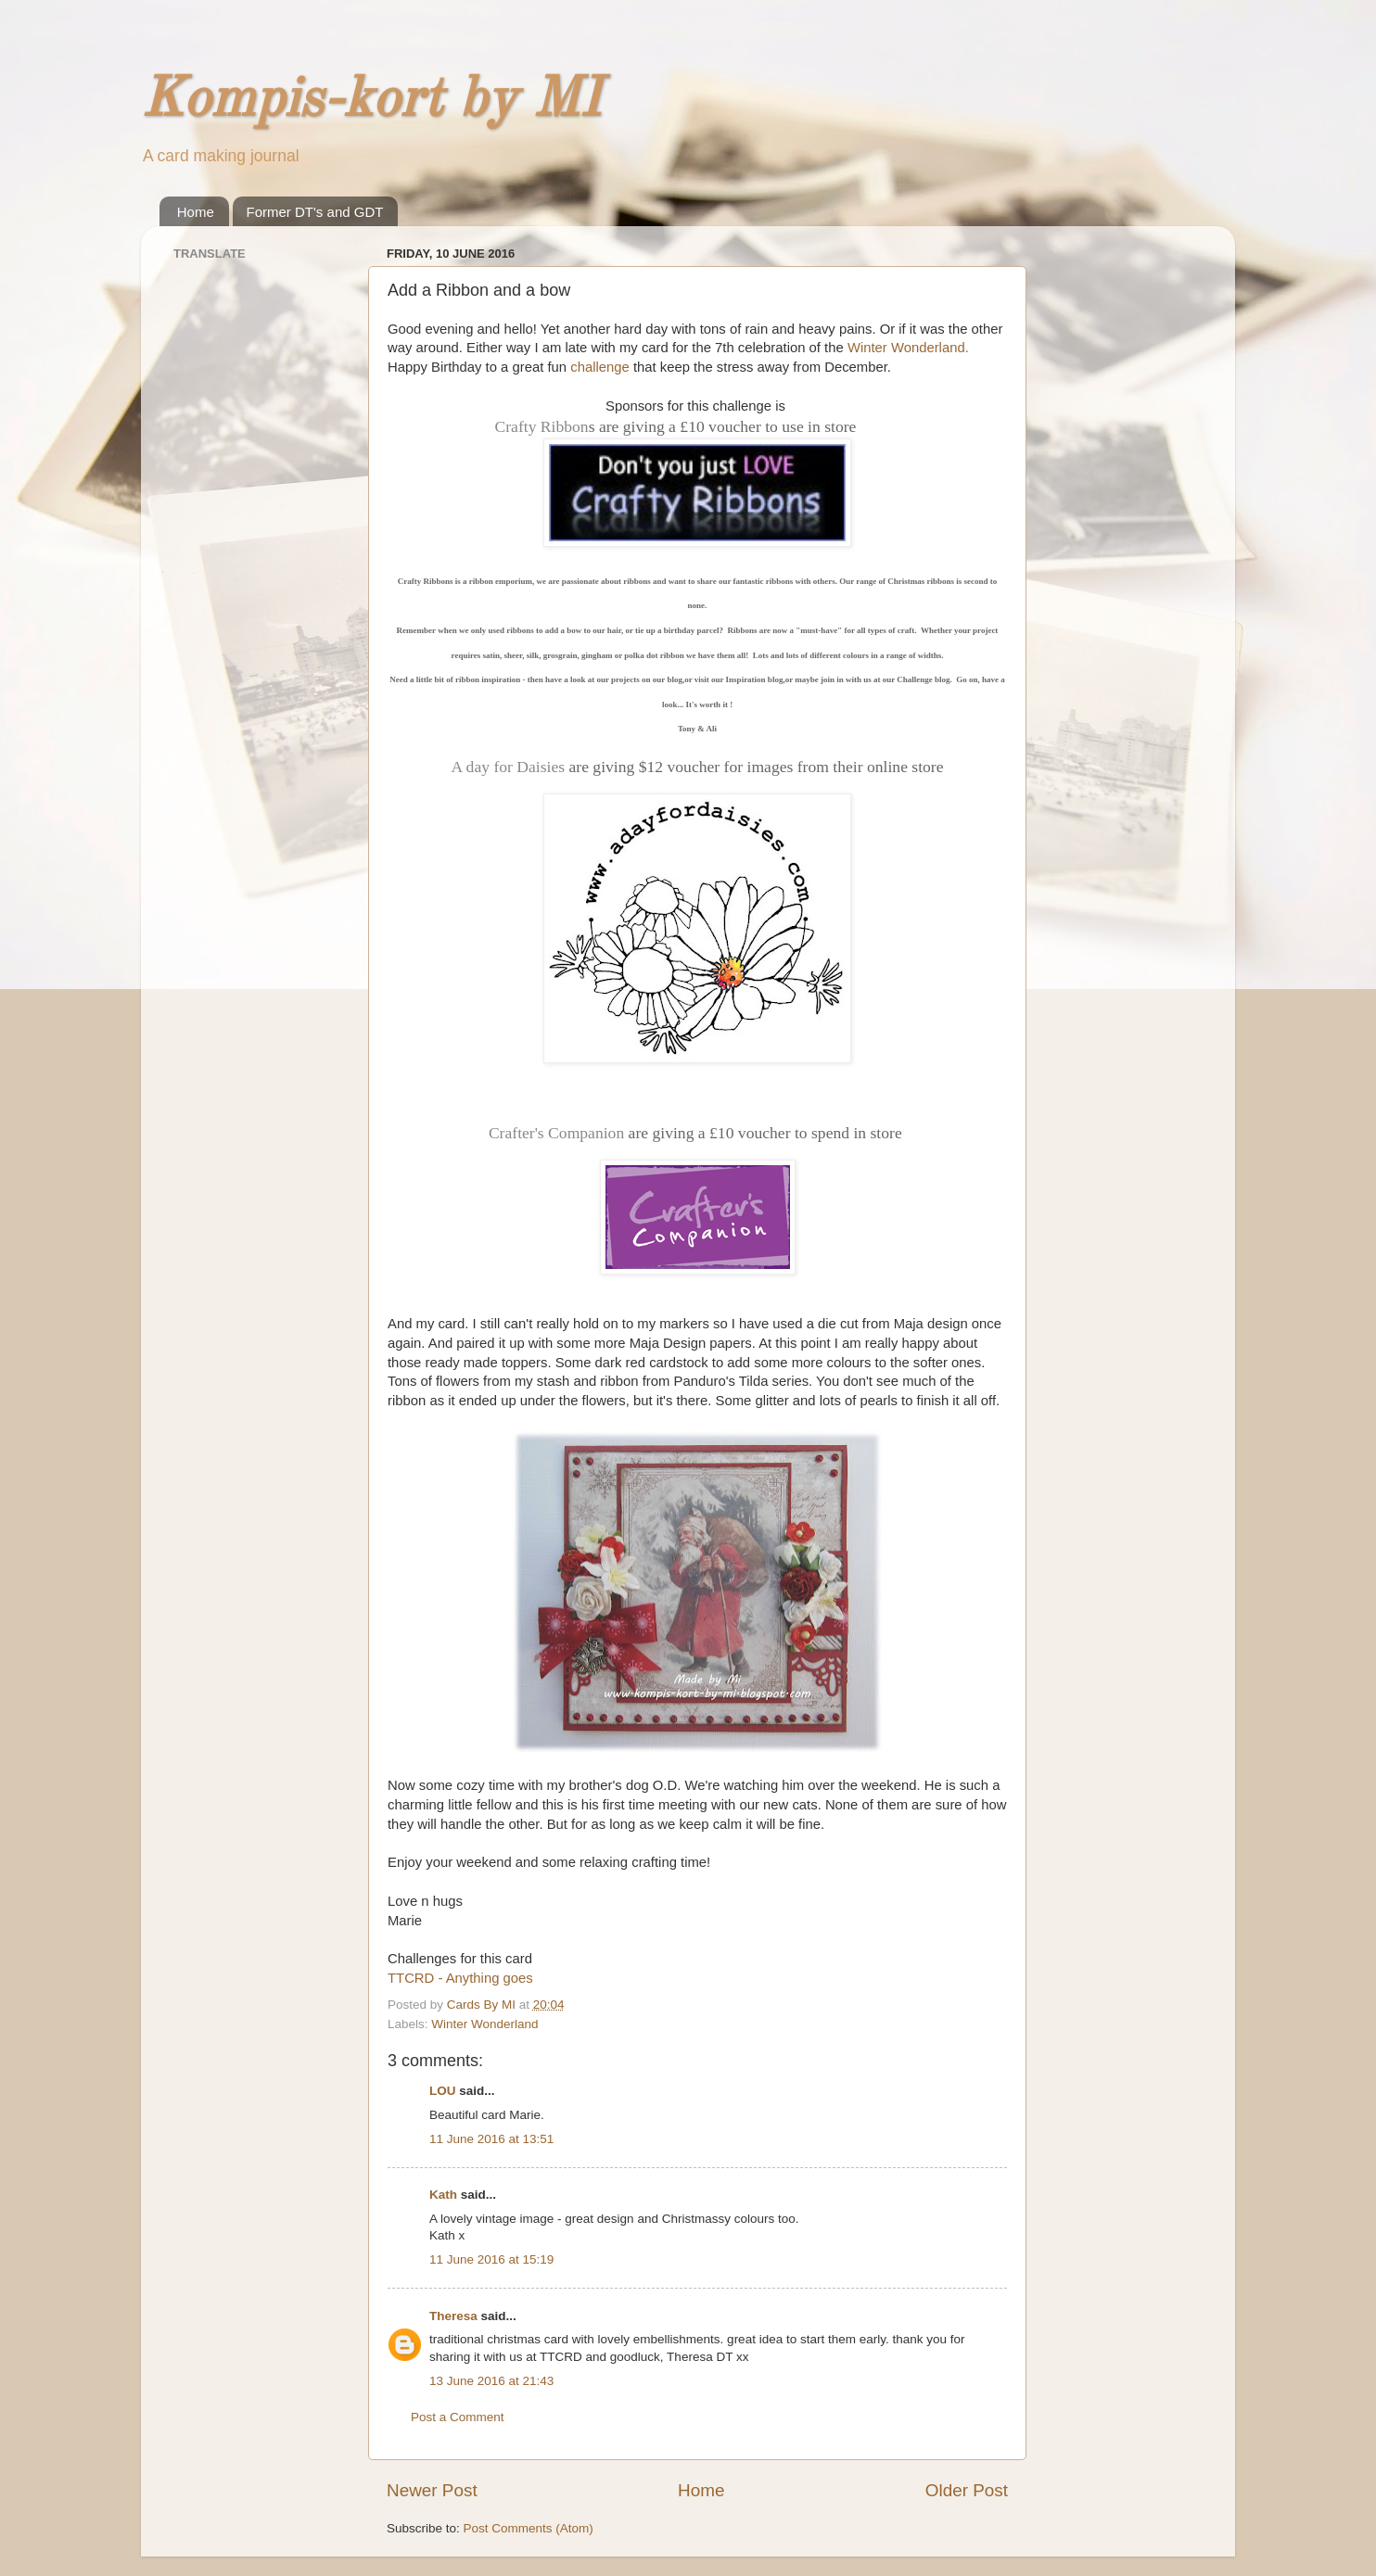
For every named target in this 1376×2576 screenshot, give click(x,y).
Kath (443, 2195)
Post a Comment (457, 2417)
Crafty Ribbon (541, 426)
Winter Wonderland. (908, 347)
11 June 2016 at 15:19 (491, 2259)
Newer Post (432, 2490)
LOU (442, 2091)
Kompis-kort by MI (371, 101)
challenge (600, 367)
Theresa (453, 2316)
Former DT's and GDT (315, 212)
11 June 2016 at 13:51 (491, 2139)
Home (195, 212)
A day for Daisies (508, 766)
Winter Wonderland (484, 2024)
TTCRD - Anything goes (460, 1978)
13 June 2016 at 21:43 (491, 2381)
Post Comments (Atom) (528, 2528)
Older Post (966, 2490)
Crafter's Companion (556, 1132)
